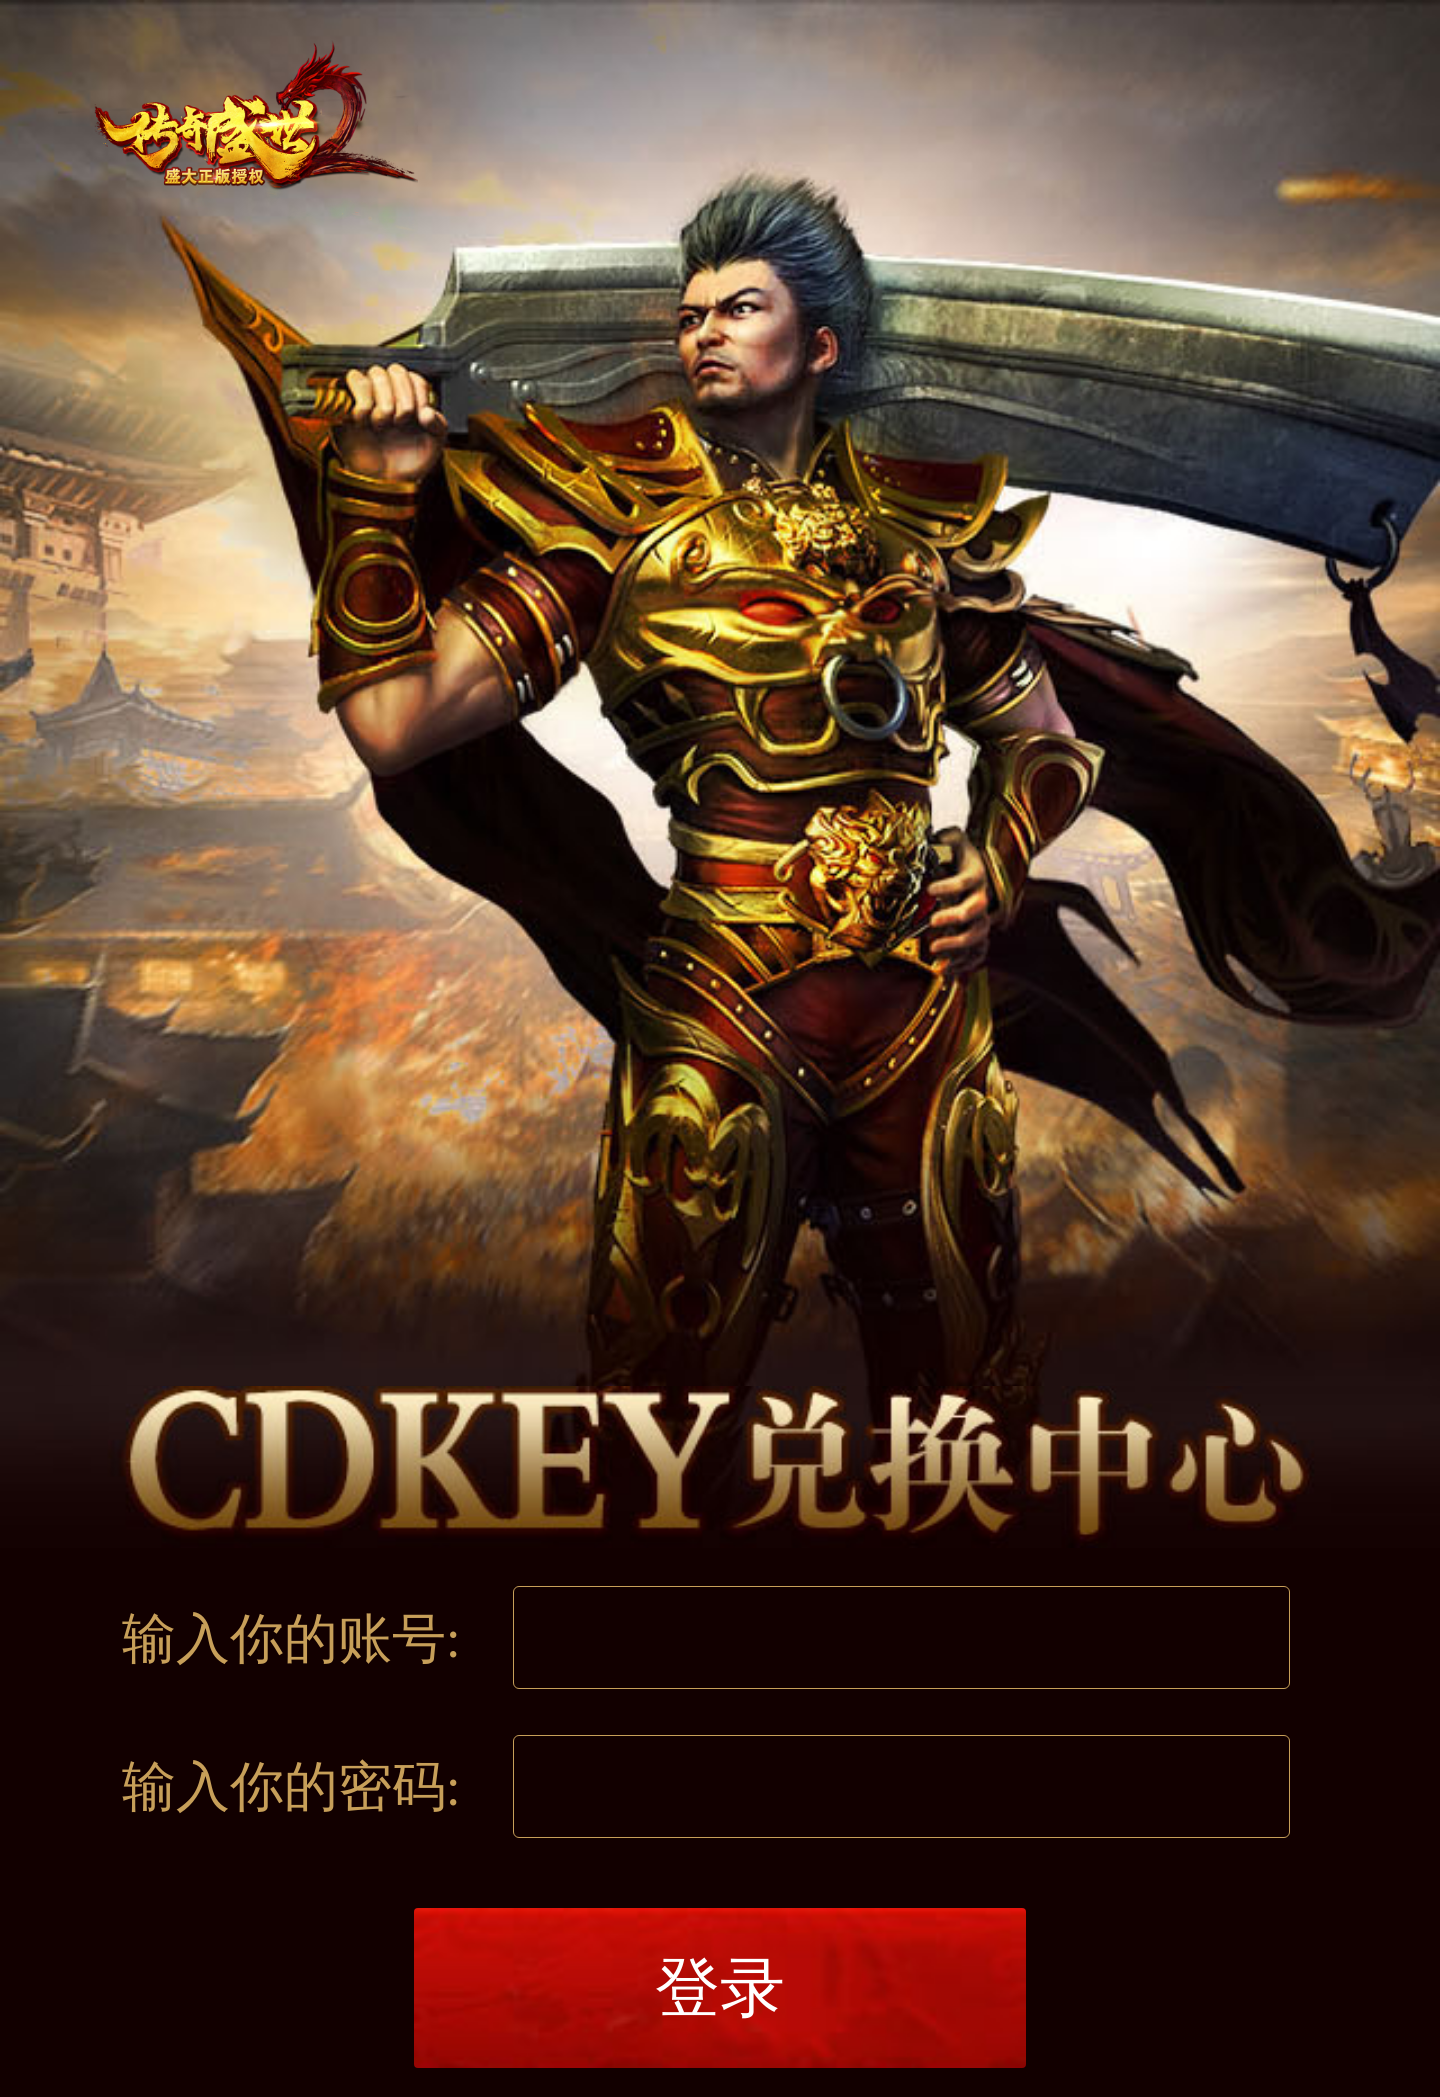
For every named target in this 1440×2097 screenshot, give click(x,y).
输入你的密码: (291, 1787)
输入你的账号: (291, 1639)
